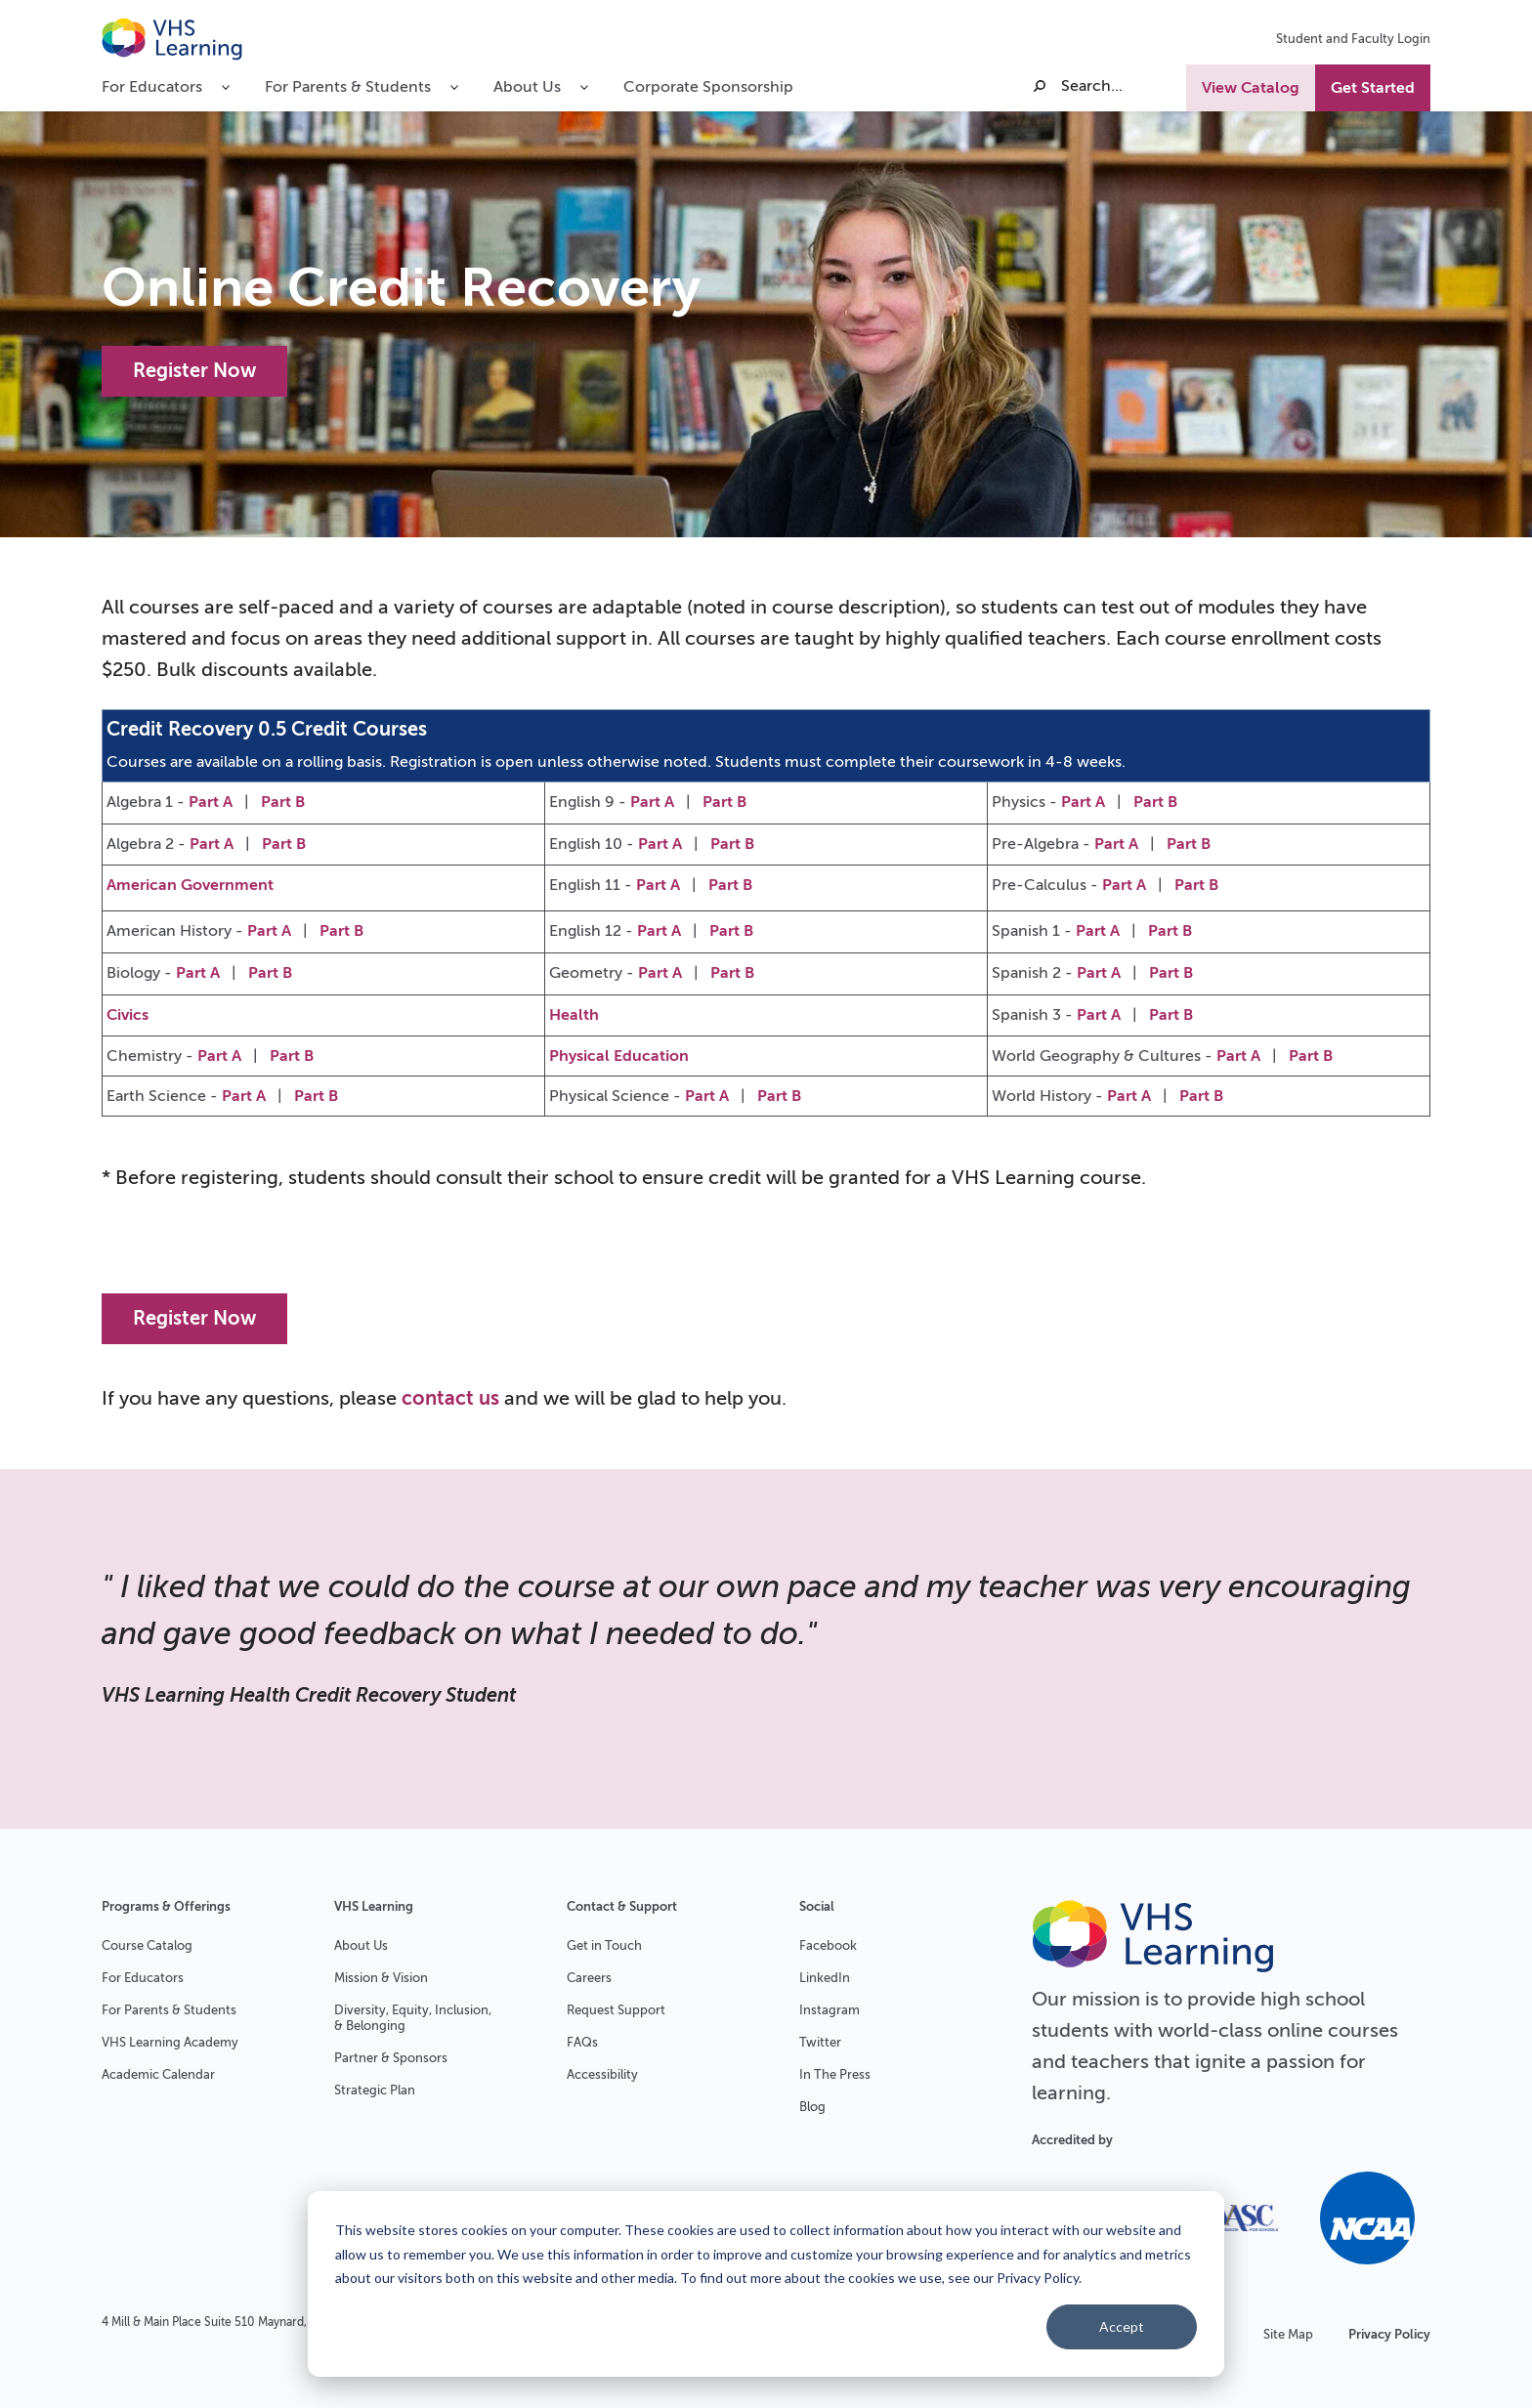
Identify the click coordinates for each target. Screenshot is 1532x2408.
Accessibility (602, 2074)
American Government (190, 885)
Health (574, 1015)
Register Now (194, 370)
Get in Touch (604, 1945)
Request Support (616, 2010)
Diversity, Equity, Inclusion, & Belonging (412, 2018)
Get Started (1373, 88)
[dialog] (766, 2284)
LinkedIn (824, 1977)
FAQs (582, 2042)
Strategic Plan (374, 2090)
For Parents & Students (169, 2010)
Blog (812, 2106)
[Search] (1108, 86)
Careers (589, 1977)
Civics (127, 1015)
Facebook (828, 1945)
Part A (211, 802)
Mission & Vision (381, 1977)
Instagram (829, 2010)
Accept (1121, 2326)
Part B (283, 802)
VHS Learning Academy (170, 2042)
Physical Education (619, 1056)
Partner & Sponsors (390, 2057)
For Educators (143, 1977)
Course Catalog (147, 1945)
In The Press (835, 2074)
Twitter (820, 2042)
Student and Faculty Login (1353, 38)
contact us (450, 1398)
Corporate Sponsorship (708, 87)
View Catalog (1250, 88)
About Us (361, 1945)
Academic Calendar (158, 2074)
